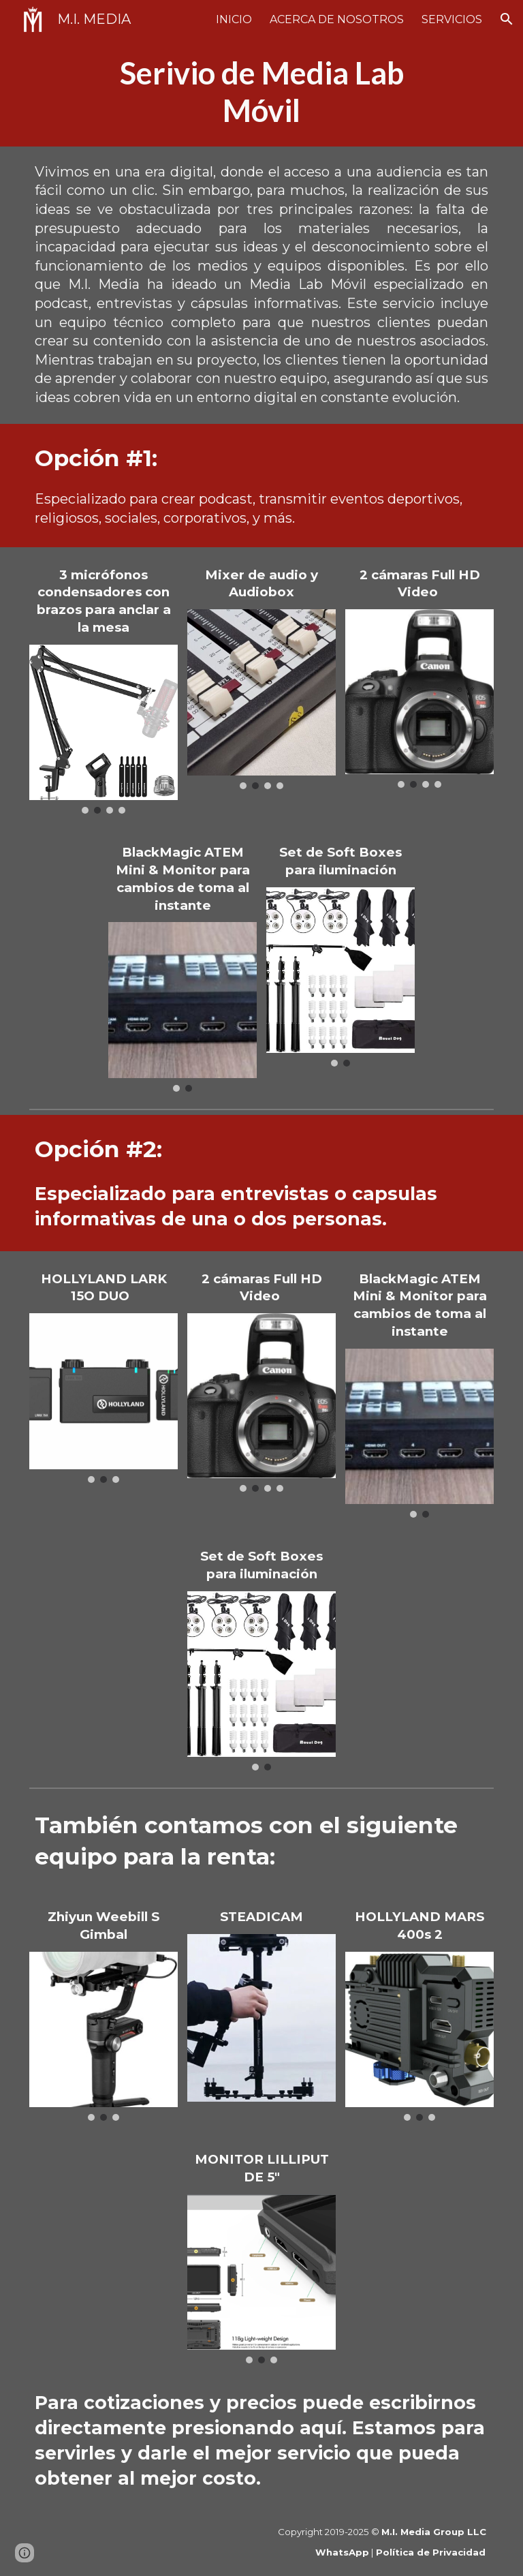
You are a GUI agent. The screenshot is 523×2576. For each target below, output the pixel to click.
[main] (261, 92)
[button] (506, 19)
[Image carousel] (103, 729)
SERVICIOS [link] (452, 19)
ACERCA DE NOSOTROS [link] (337, 19)
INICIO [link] (234, 19)
